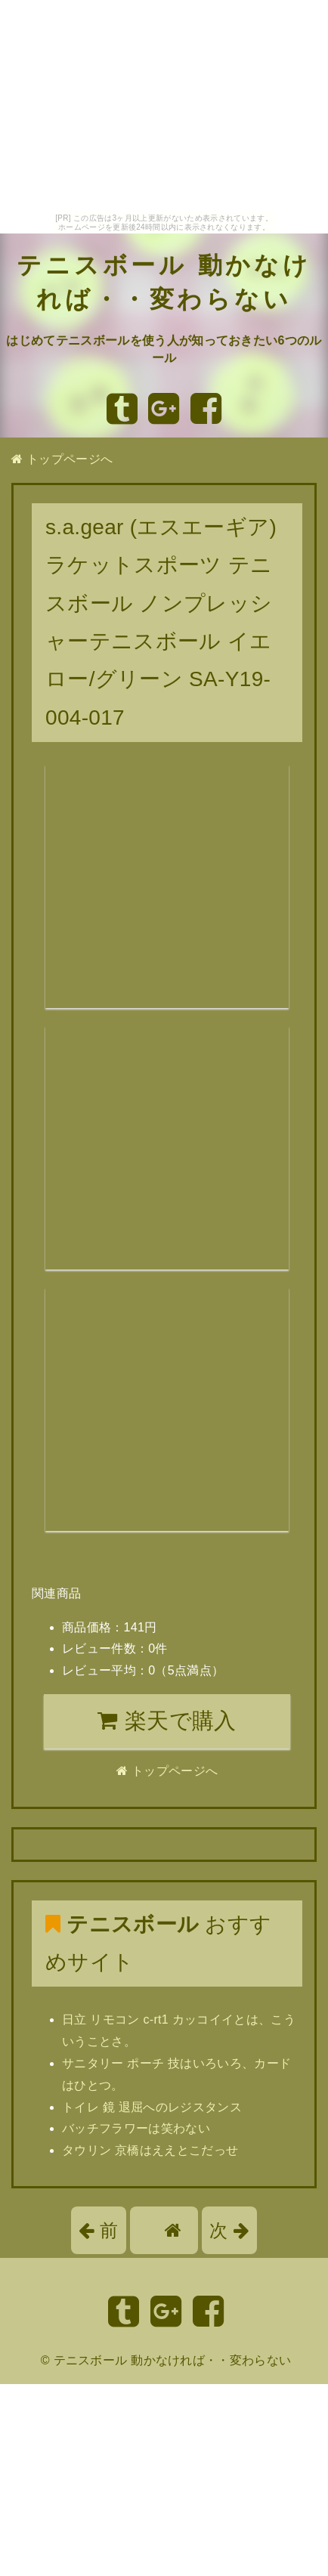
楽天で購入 (166, 1721)
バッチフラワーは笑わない (136, 2128)
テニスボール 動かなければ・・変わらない (173, 2360)
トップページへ (62, 459)
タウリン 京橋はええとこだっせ (150, 2150)
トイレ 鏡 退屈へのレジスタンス (152, 2107)
